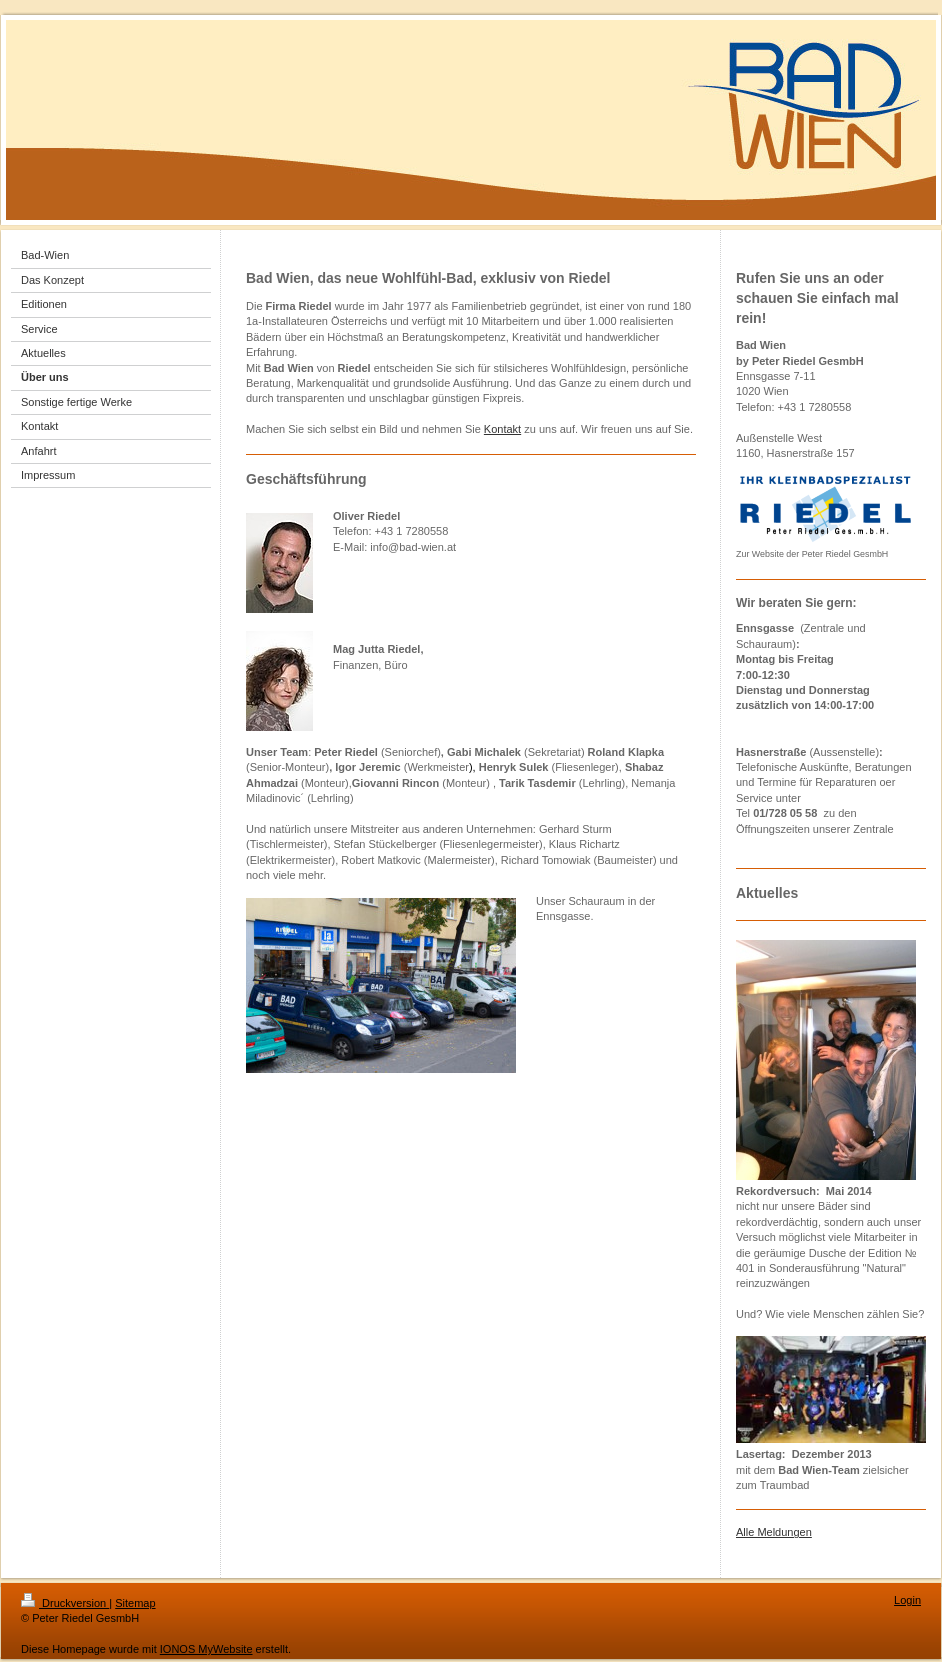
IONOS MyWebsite (206, 1649)
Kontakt (502, 429)
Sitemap (135, 1603)
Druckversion (65, 1603)
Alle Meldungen (774, 1532)
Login (907, 1600)
